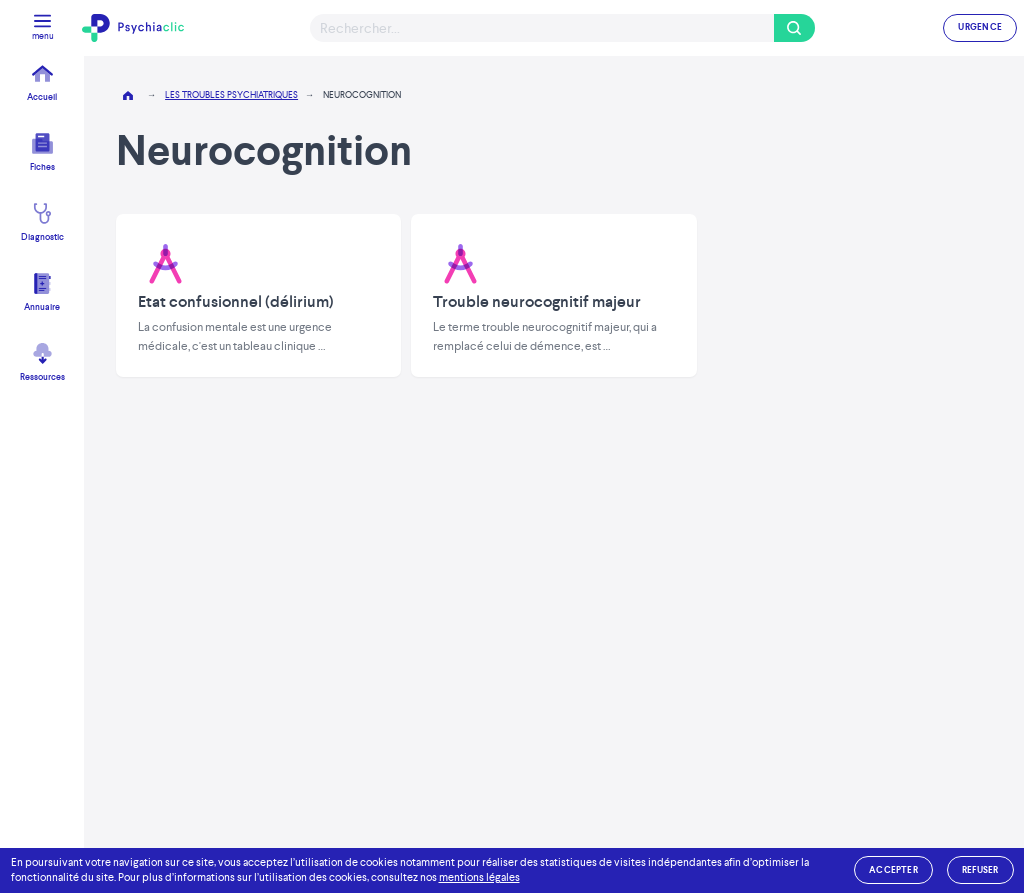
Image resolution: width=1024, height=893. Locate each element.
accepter (893, 870)
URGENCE (980, 27)
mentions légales (479, 877)
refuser (980, 870)
